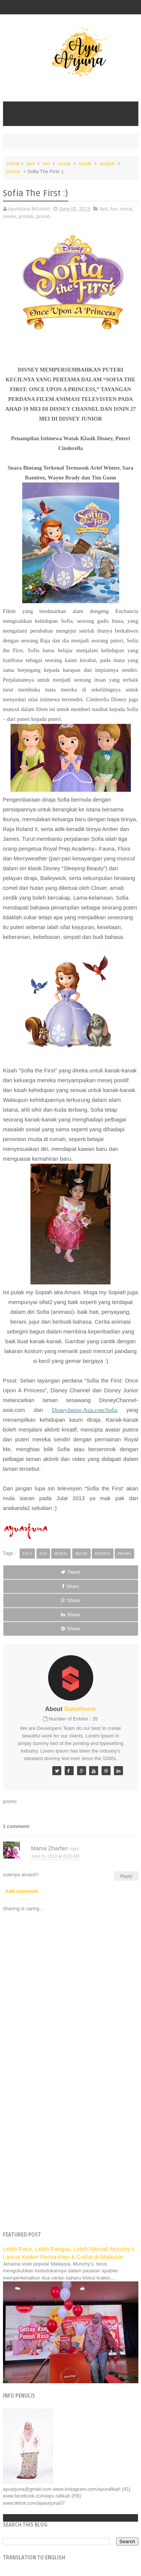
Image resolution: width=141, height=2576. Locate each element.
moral (64, 163)
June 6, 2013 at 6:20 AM (55, 1856)
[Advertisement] (70, 2149)
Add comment (21, 1891)
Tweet (70, 1572)
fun (46, 163)
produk (107, 163)
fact (31, 163)
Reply (126, 1876)
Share (70, 1586)
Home (13, 163)
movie (85, 163)
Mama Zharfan (49, 1848)
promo (14, 171)
